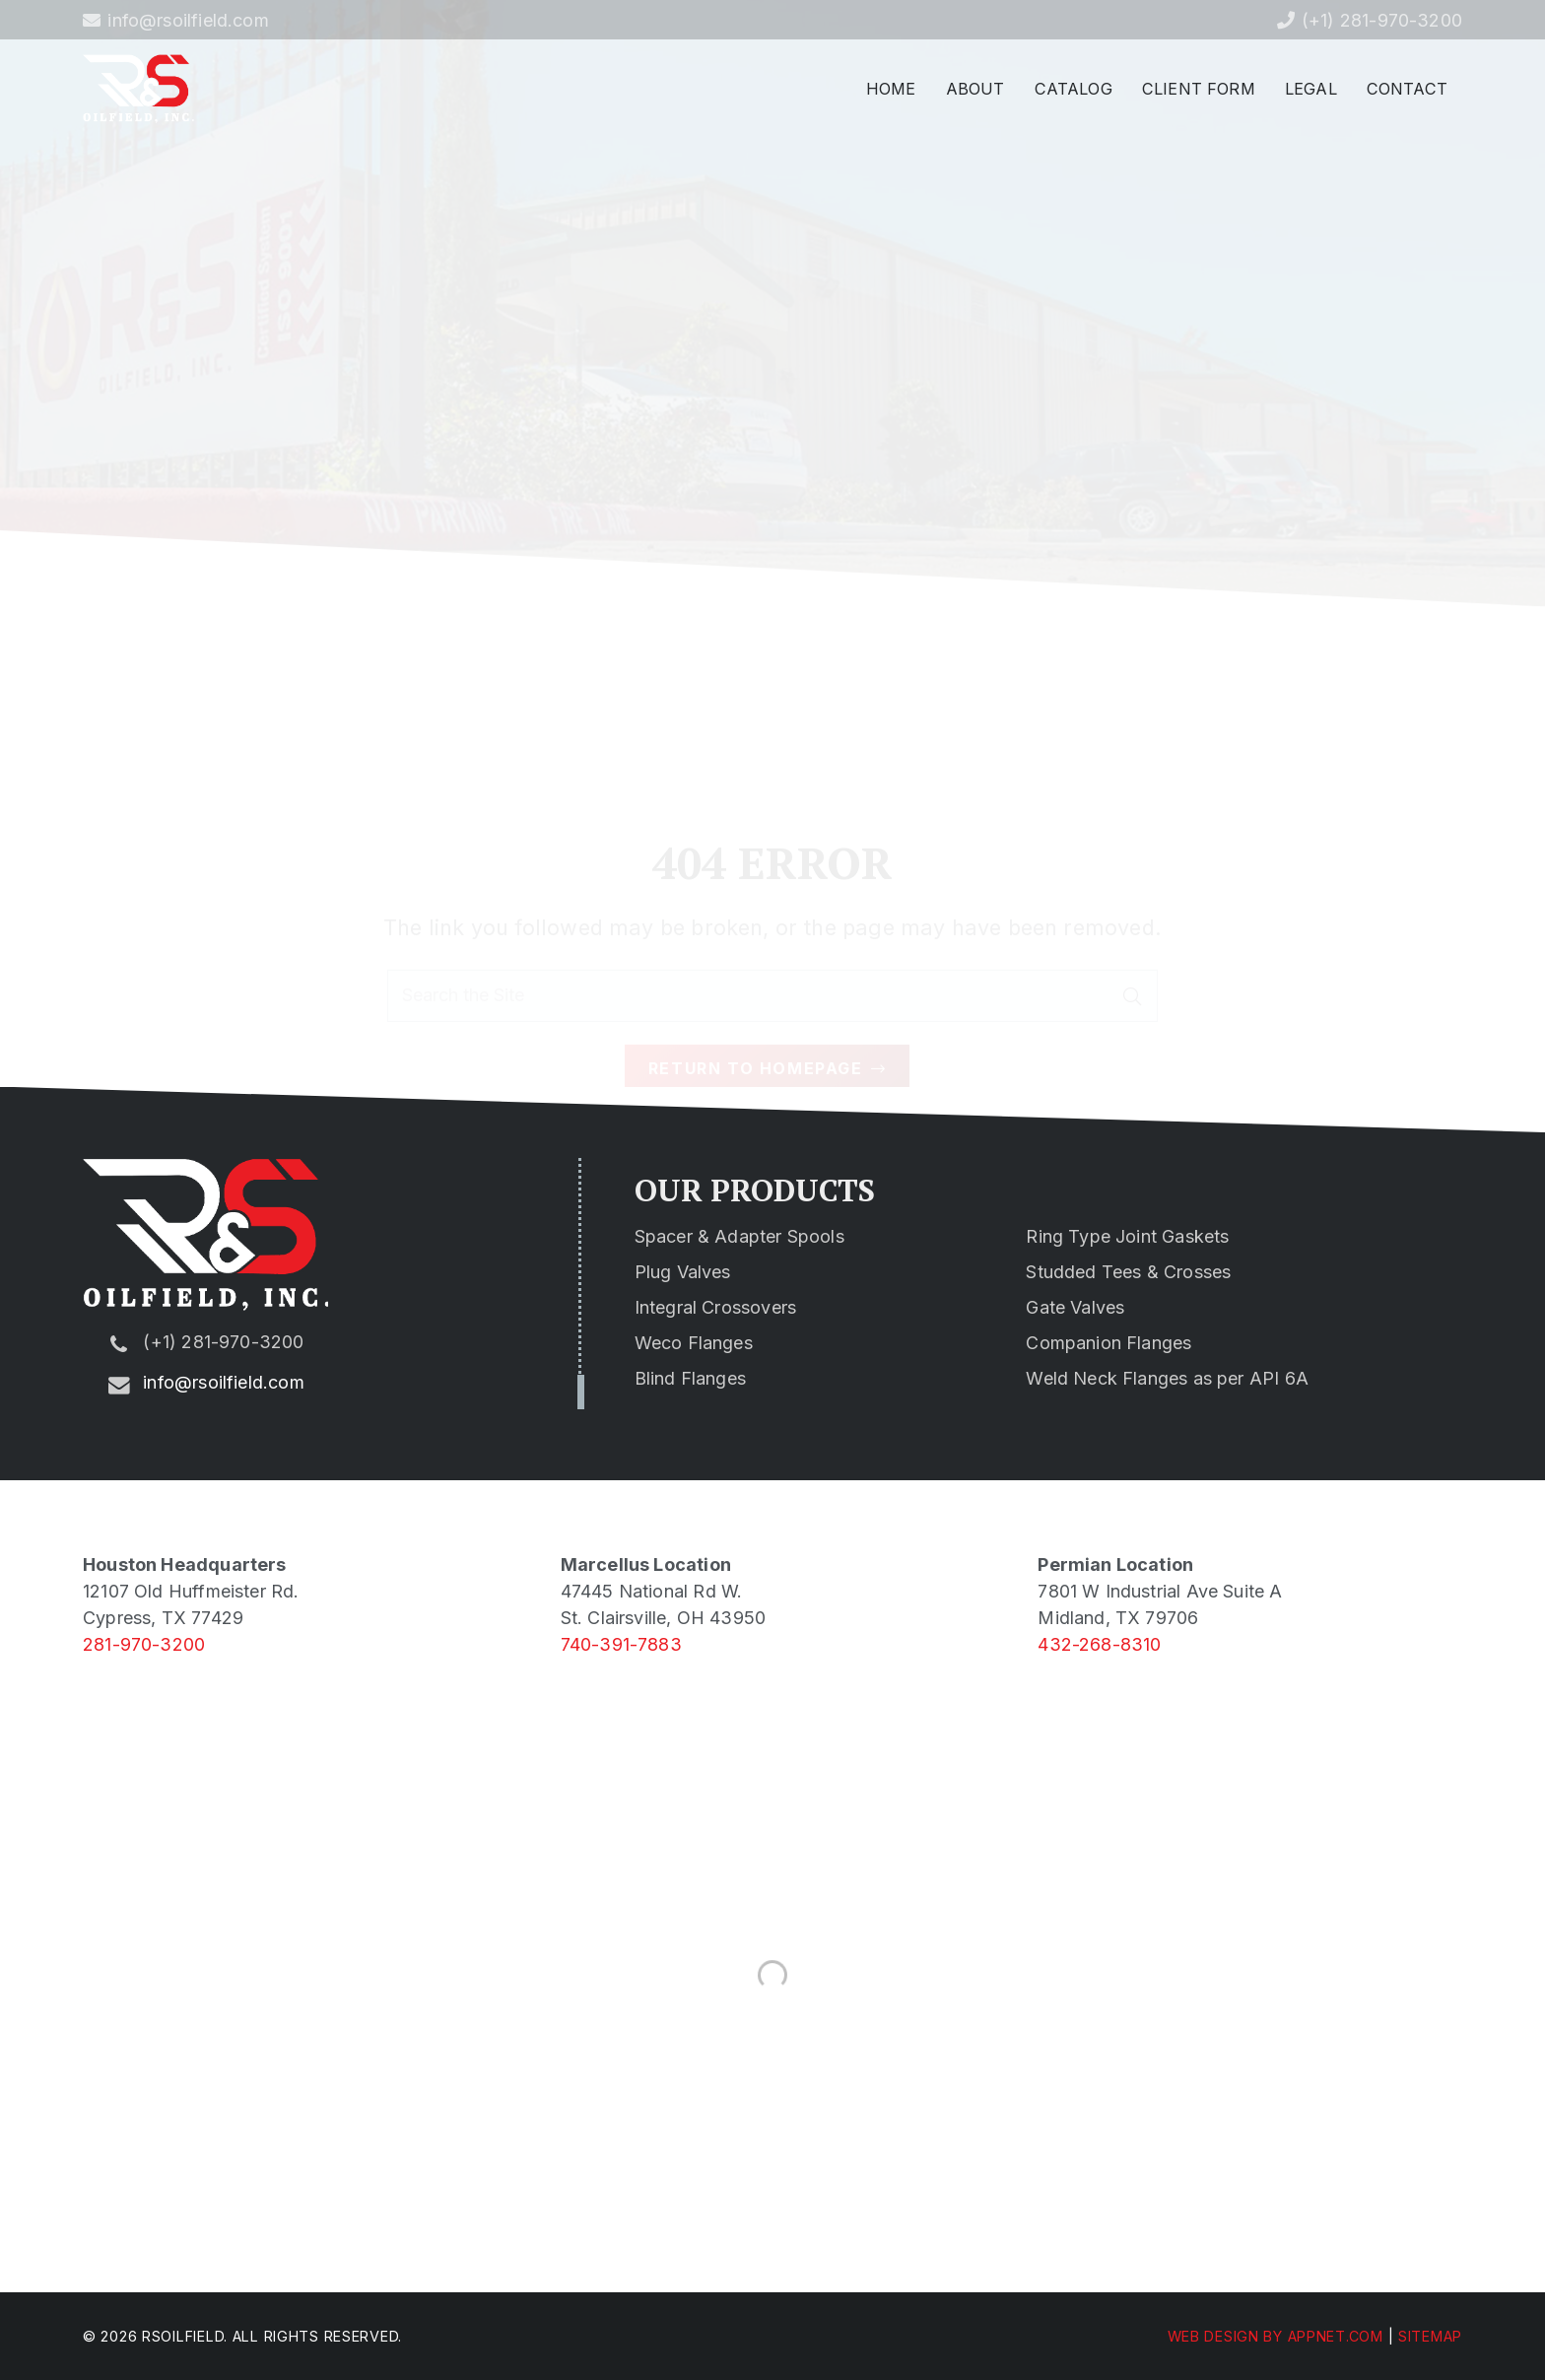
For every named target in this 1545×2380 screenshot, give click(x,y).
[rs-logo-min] (138, 88)
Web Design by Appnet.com (1275, 2336)
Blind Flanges (690, 1378)
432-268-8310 (1099, 1644)
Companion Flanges (1108, 1342)
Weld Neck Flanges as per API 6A (1167, 1378)
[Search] (1132, 928)
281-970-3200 (144, 1644)
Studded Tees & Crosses (1128, 1271)
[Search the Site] (772, 928)
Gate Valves (1075, 1307)
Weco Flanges (694, 1342)
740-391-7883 (621, 1644)
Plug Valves (683, 1271)
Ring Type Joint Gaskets (1127, 1236)
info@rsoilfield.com (223, 1382)
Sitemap (1430, 2336)
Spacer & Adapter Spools (739, 1236)
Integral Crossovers (715, 1307)
